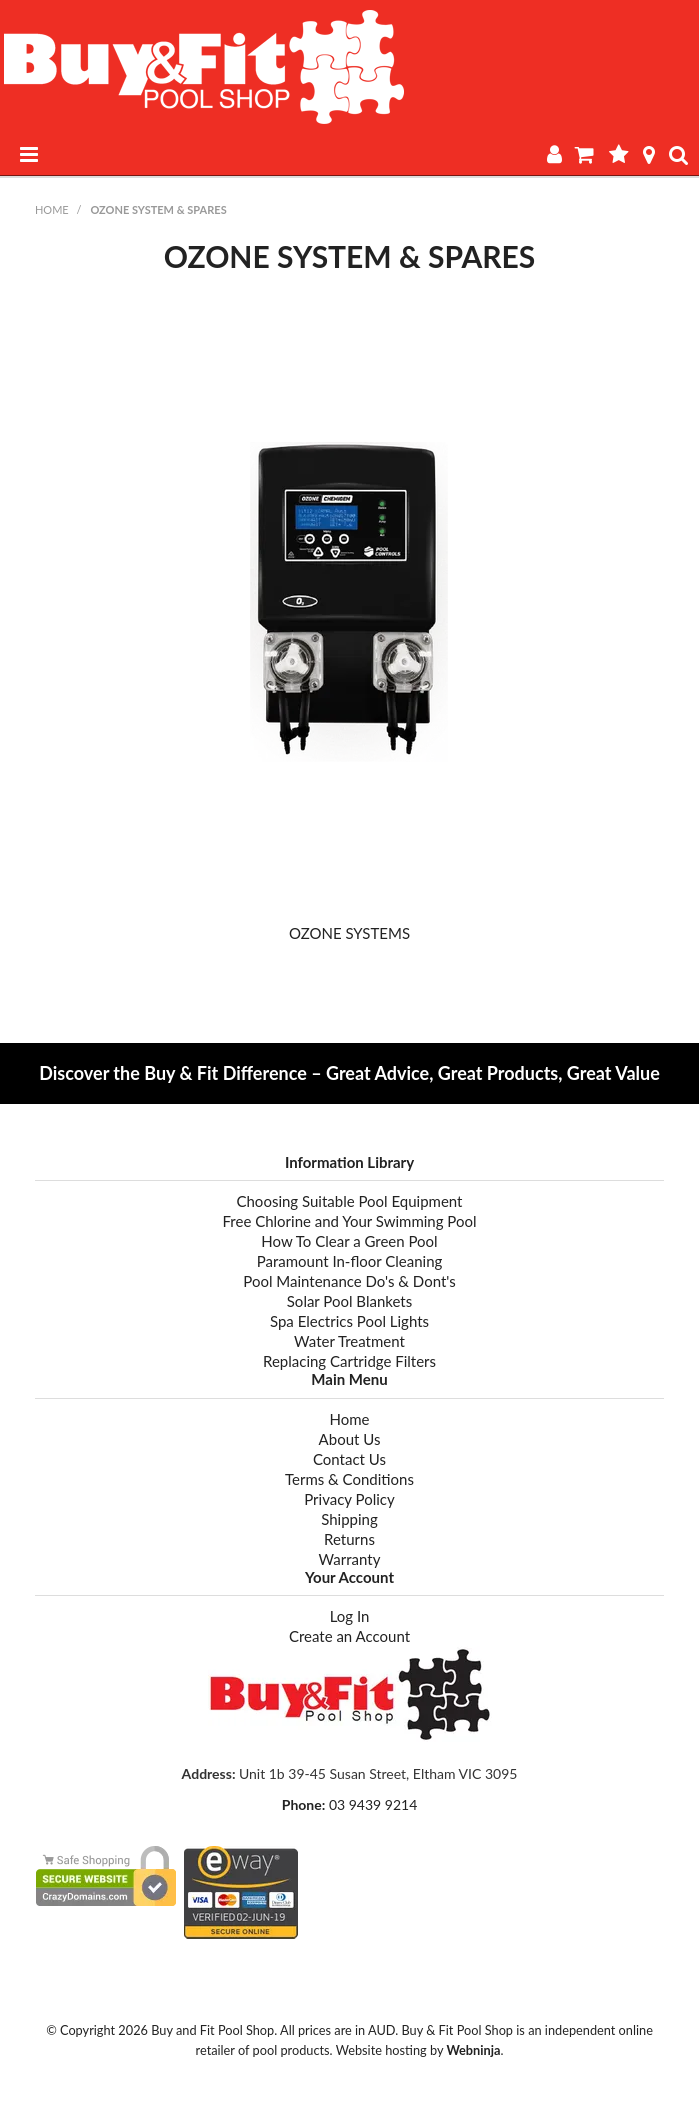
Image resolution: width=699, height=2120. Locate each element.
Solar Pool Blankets (349, 1301)
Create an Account (349, 1636)
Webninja (473, 2050)
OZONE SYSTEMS (349, 933)
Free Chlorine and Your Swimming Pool (349, 1221)
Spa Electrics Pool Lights (349, 1321)
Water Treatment (349, 1341)
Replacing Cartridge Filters (349, 1361)
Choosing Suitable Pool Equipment (349, 1201)
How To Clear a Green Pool (349, 1241)
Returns (349, 1539)
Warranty (350, 1559)
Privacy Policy (349, 1499)
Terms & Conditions (349, 1479)
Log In (350, 1616)
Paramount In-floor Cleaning (350, 1261)
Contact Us (349, 1459)
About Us (350, 1439)
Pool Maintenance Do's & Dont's (349, 1281)
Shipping (349, 1519)
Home (52, 209)
